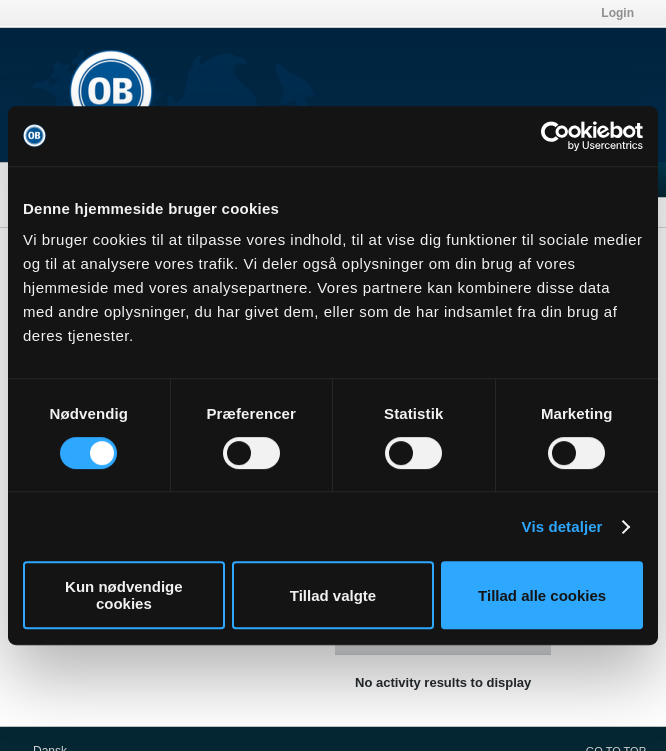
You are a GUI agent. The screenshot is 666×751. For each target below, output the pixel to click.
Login (617, 13)
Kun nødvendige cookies (124, 595)
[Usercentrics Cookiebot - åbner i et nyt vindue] (555, 136)
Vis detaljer (562, 526)
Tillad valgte (333, 595)
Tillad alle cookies (542, 595)
